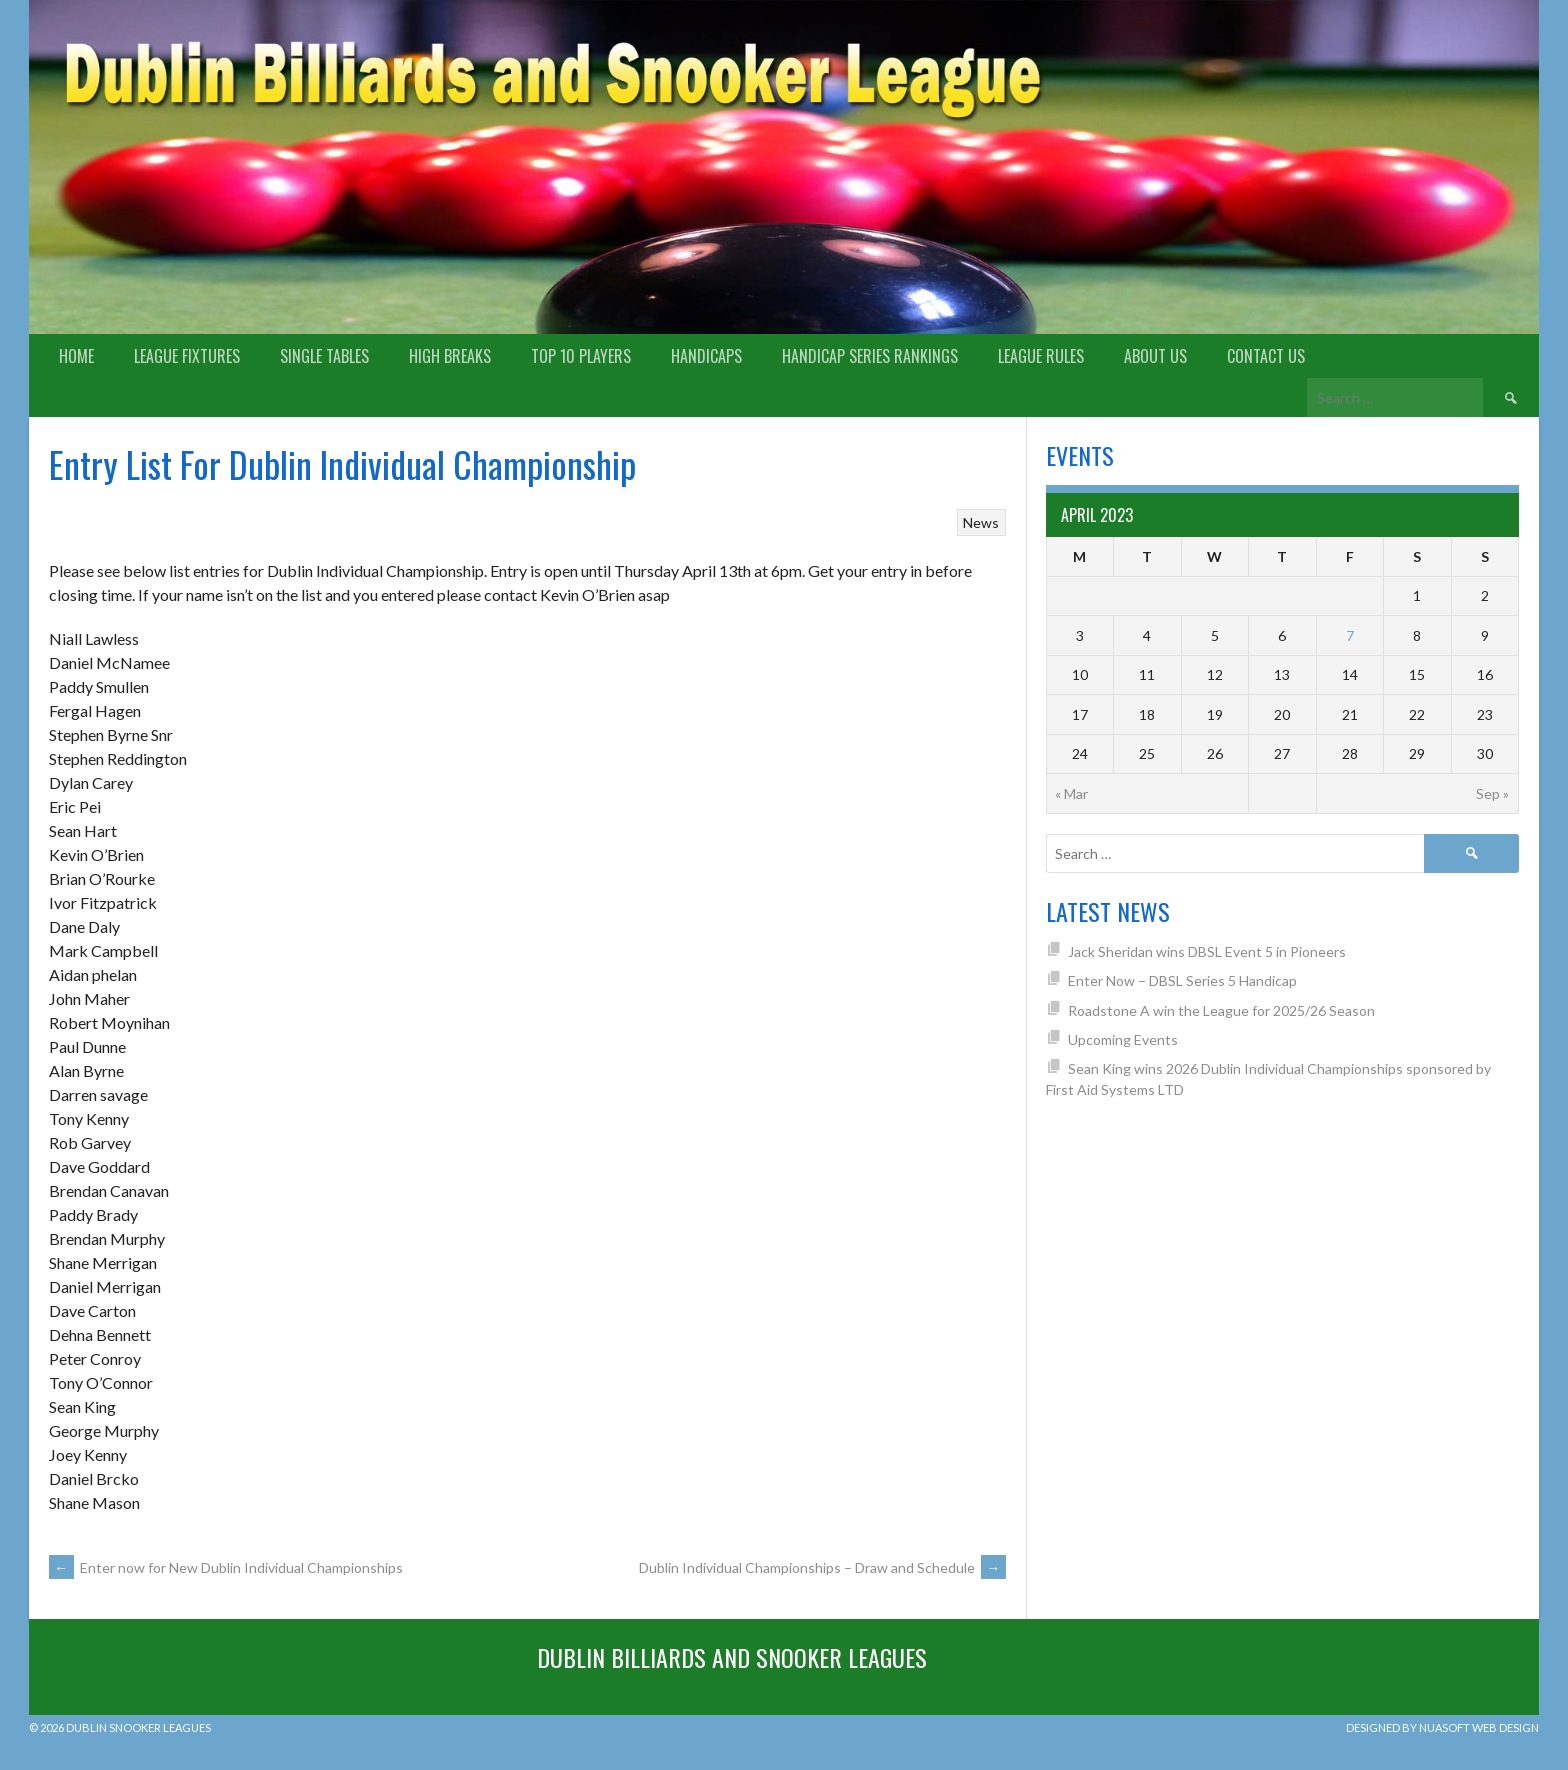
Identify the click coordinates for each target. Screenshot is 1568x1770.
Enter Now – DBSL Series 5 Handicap (1182, 980)
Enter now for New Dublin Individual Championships (226, 1567)
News (981, 522)
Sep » (1492, 793)
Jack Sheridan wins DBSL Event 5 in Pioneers (1207, 951)
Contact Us (1266, 356)
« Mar (1071, 793)
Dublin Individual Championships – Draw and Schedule (822, 1567)
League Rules (1041, 356)
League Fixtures (187, 356)
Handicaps (706, 356)
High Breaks (450, 356)
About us (1155, 356)
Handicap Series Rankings (870, 356)
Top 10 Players (581, 356)
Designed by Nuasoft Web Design (1442, 1727)
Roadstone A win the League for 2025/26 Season (1221, 1010)
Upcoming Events (1123, 1039)
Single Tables (324, 356)
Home (76, 356)
